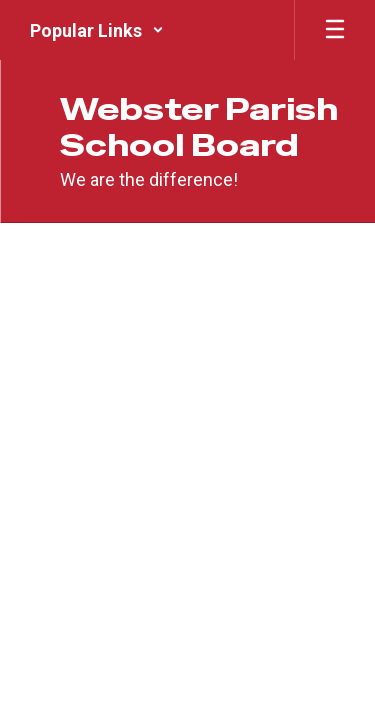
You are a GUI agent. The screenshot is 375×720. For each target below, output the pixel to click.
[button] (97, 30)
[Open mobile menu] (335, 30)
